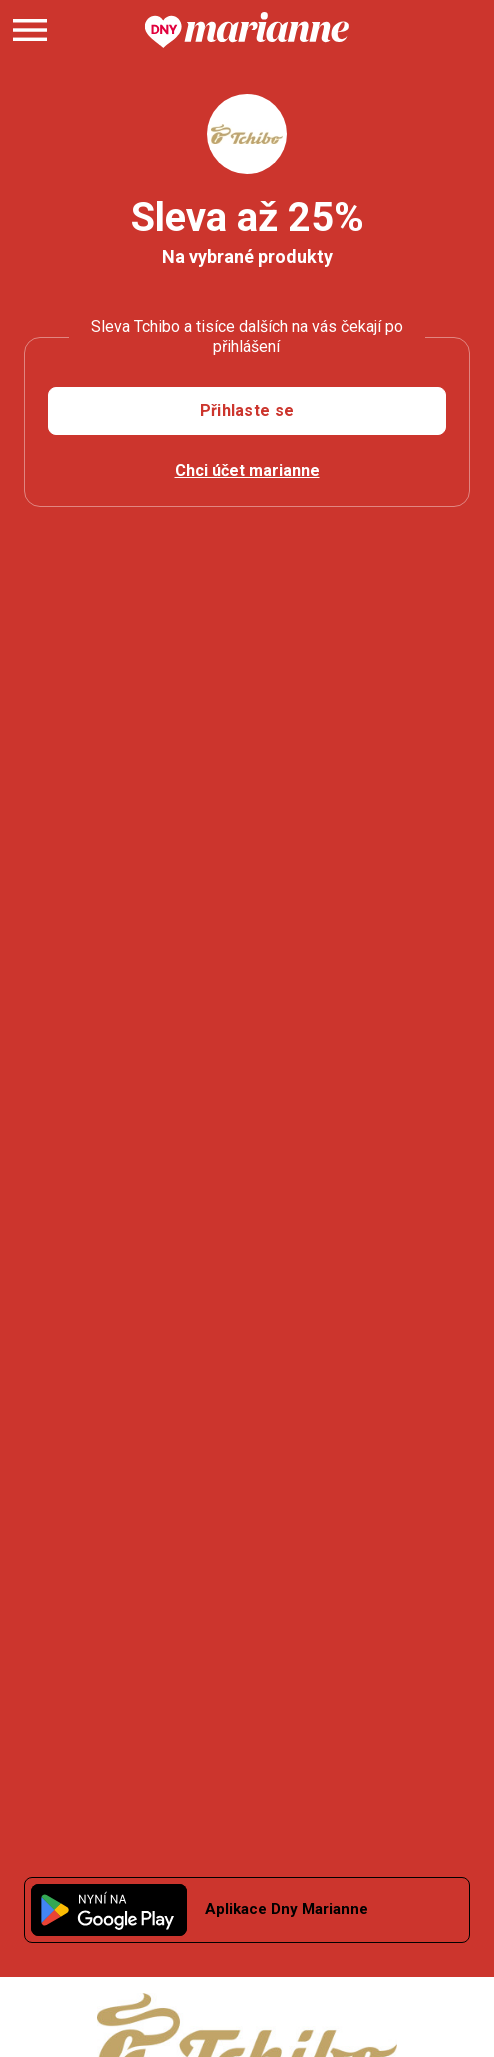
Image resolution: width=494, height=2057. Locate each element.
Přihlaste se (247, 410)
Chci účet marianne (247, 470)
